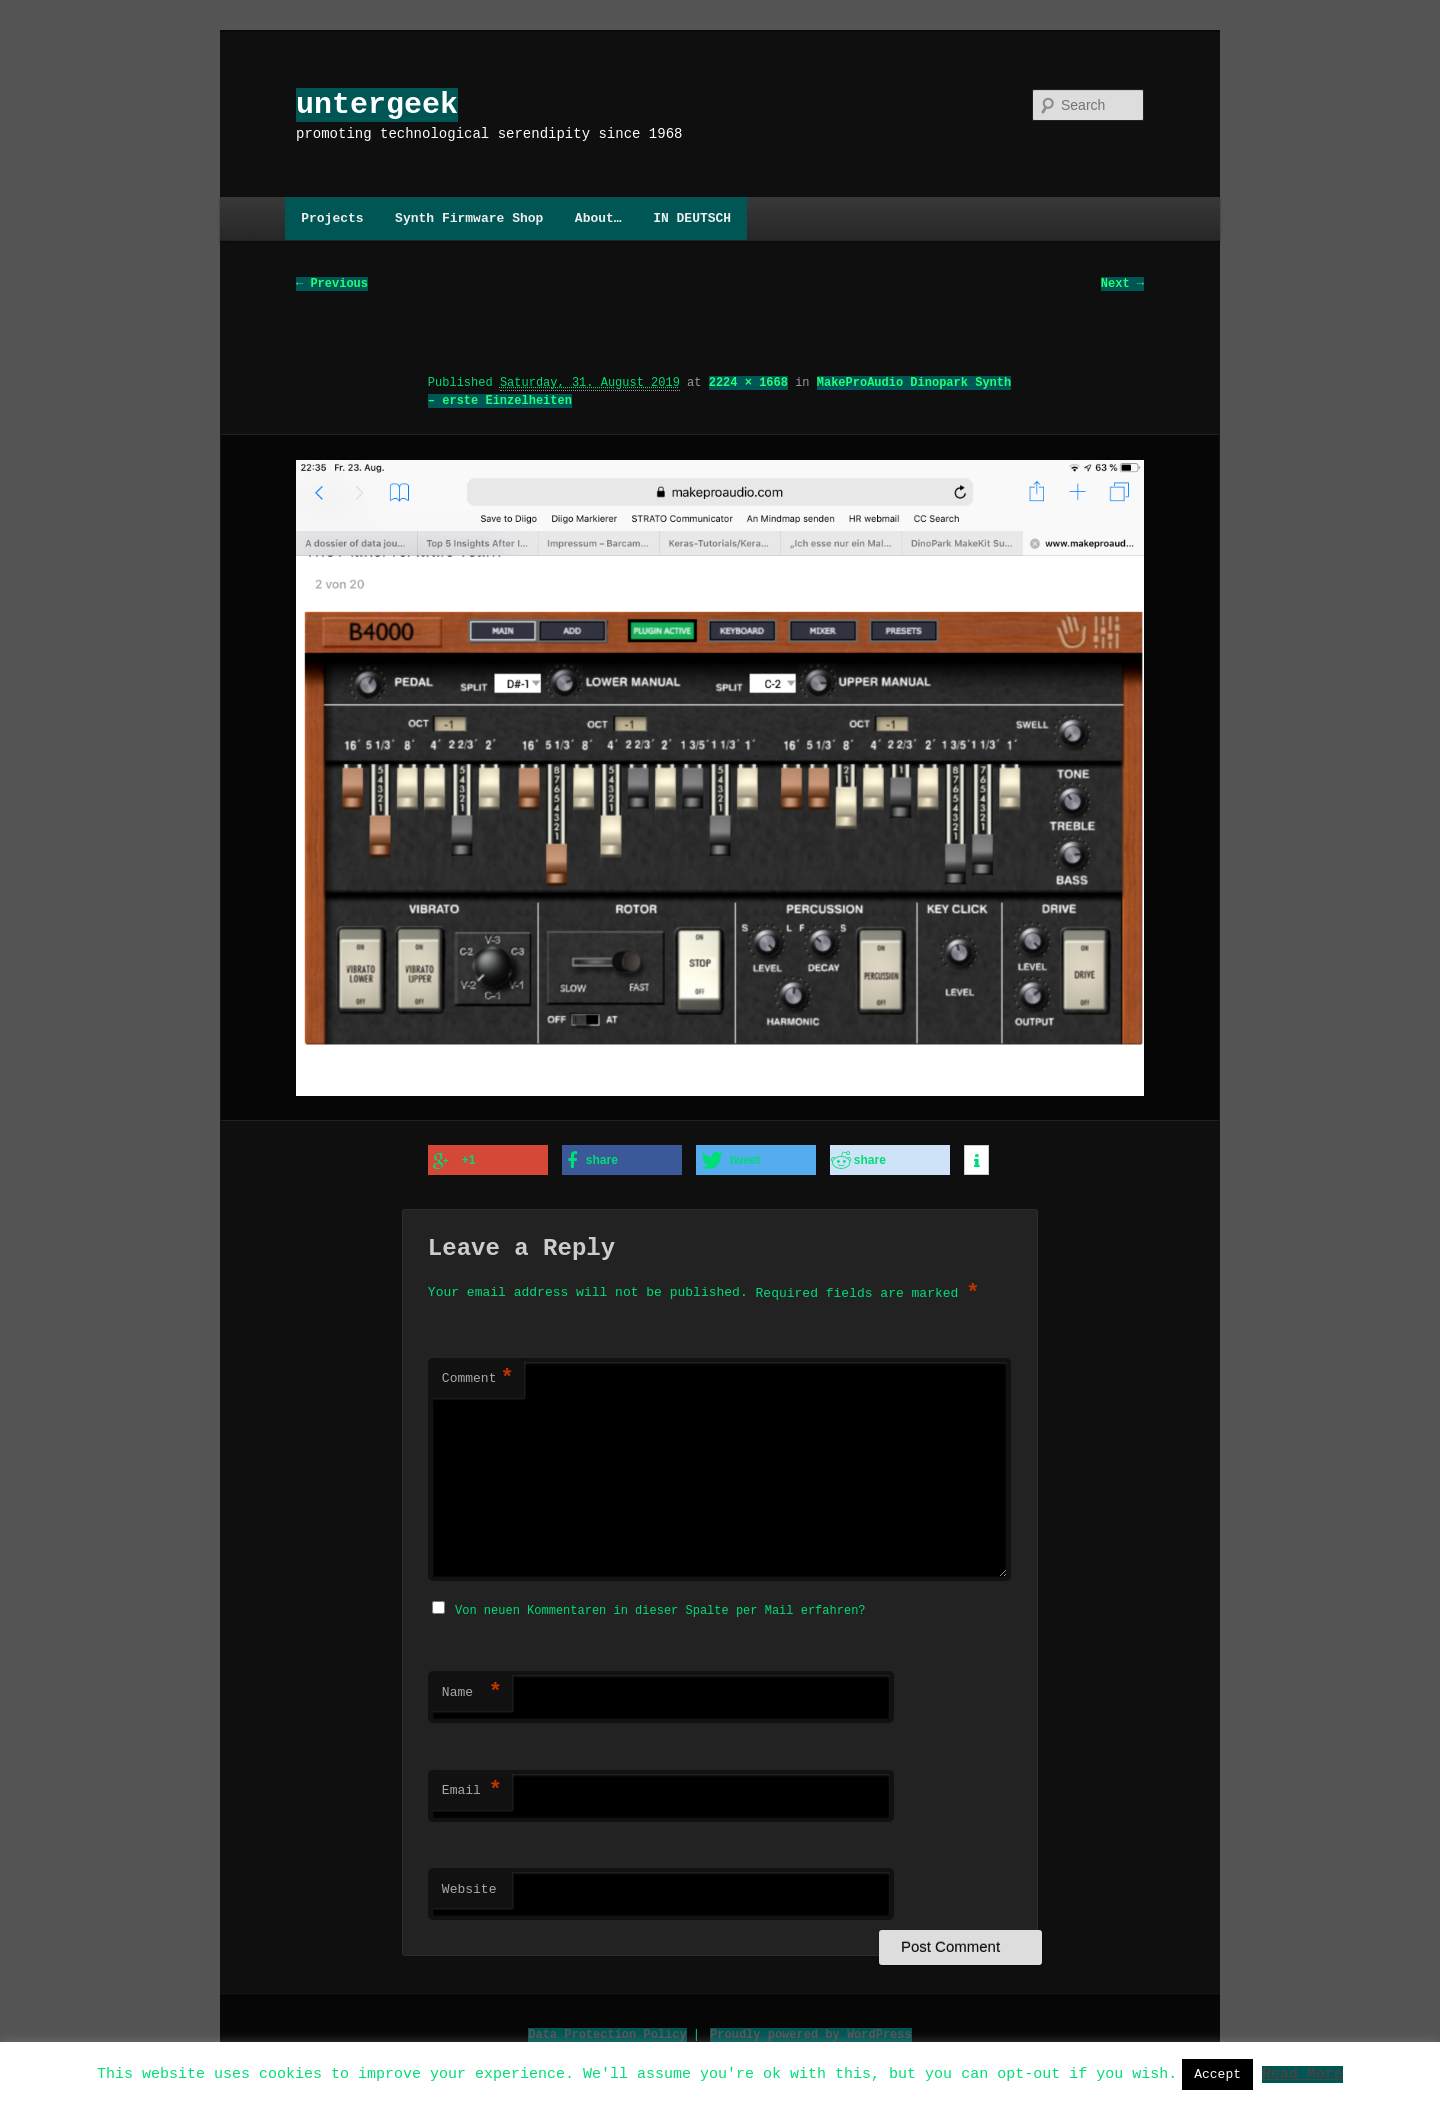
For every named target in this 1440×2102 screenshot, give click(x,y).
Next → (1122, 284)
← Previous (332, 284)
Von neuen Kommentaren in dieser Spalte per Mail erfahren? (660, 1607)
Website (469, 1887)
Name (472, 1690)
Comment (478, 1378)
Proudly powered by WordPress (811, 2031)
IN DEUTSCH (692, 218)
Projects (332, 218)
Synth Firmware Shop (469, 218)
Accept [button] (1217, 2074)
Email (472, 1788)
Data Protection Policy (607, 2031)
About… (598, 218)
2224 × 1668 (748, 383)
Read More (1302, 2073)
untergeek (377, 104)
